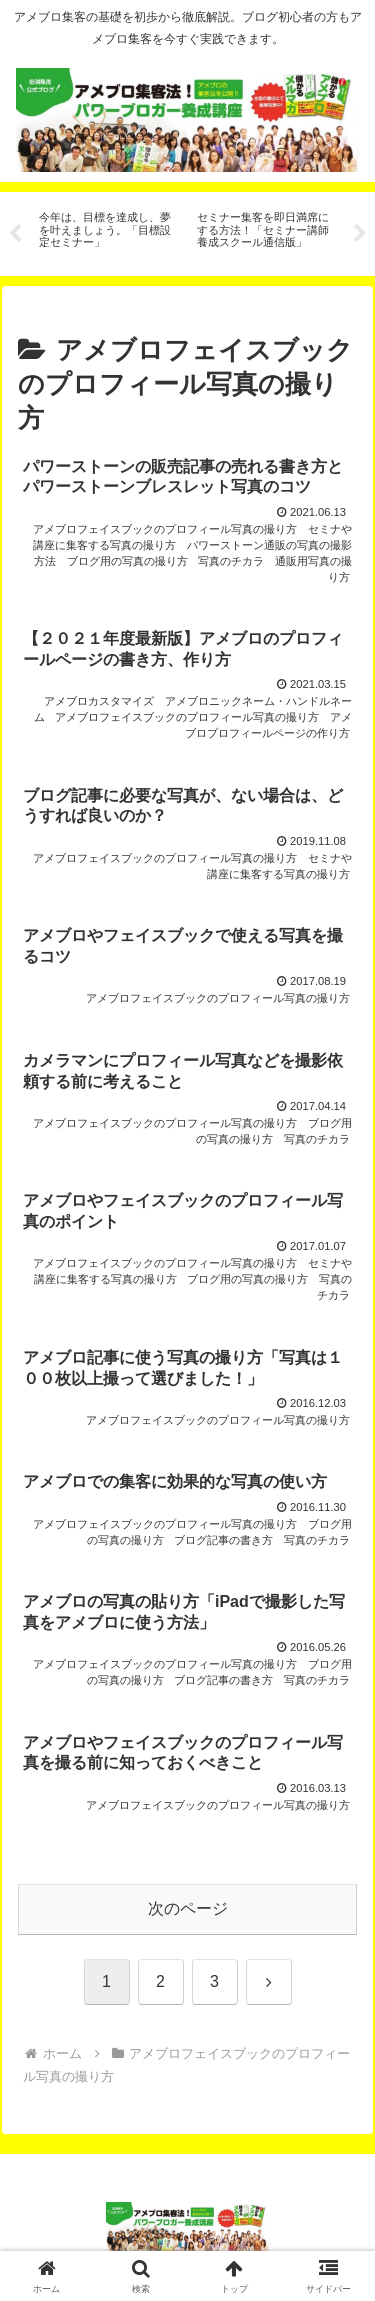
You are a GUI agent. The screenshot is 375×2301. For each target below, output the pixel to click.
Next (360, 234)
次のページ (188, 1908)
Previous (15, 234)
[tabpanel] (107, 230)
